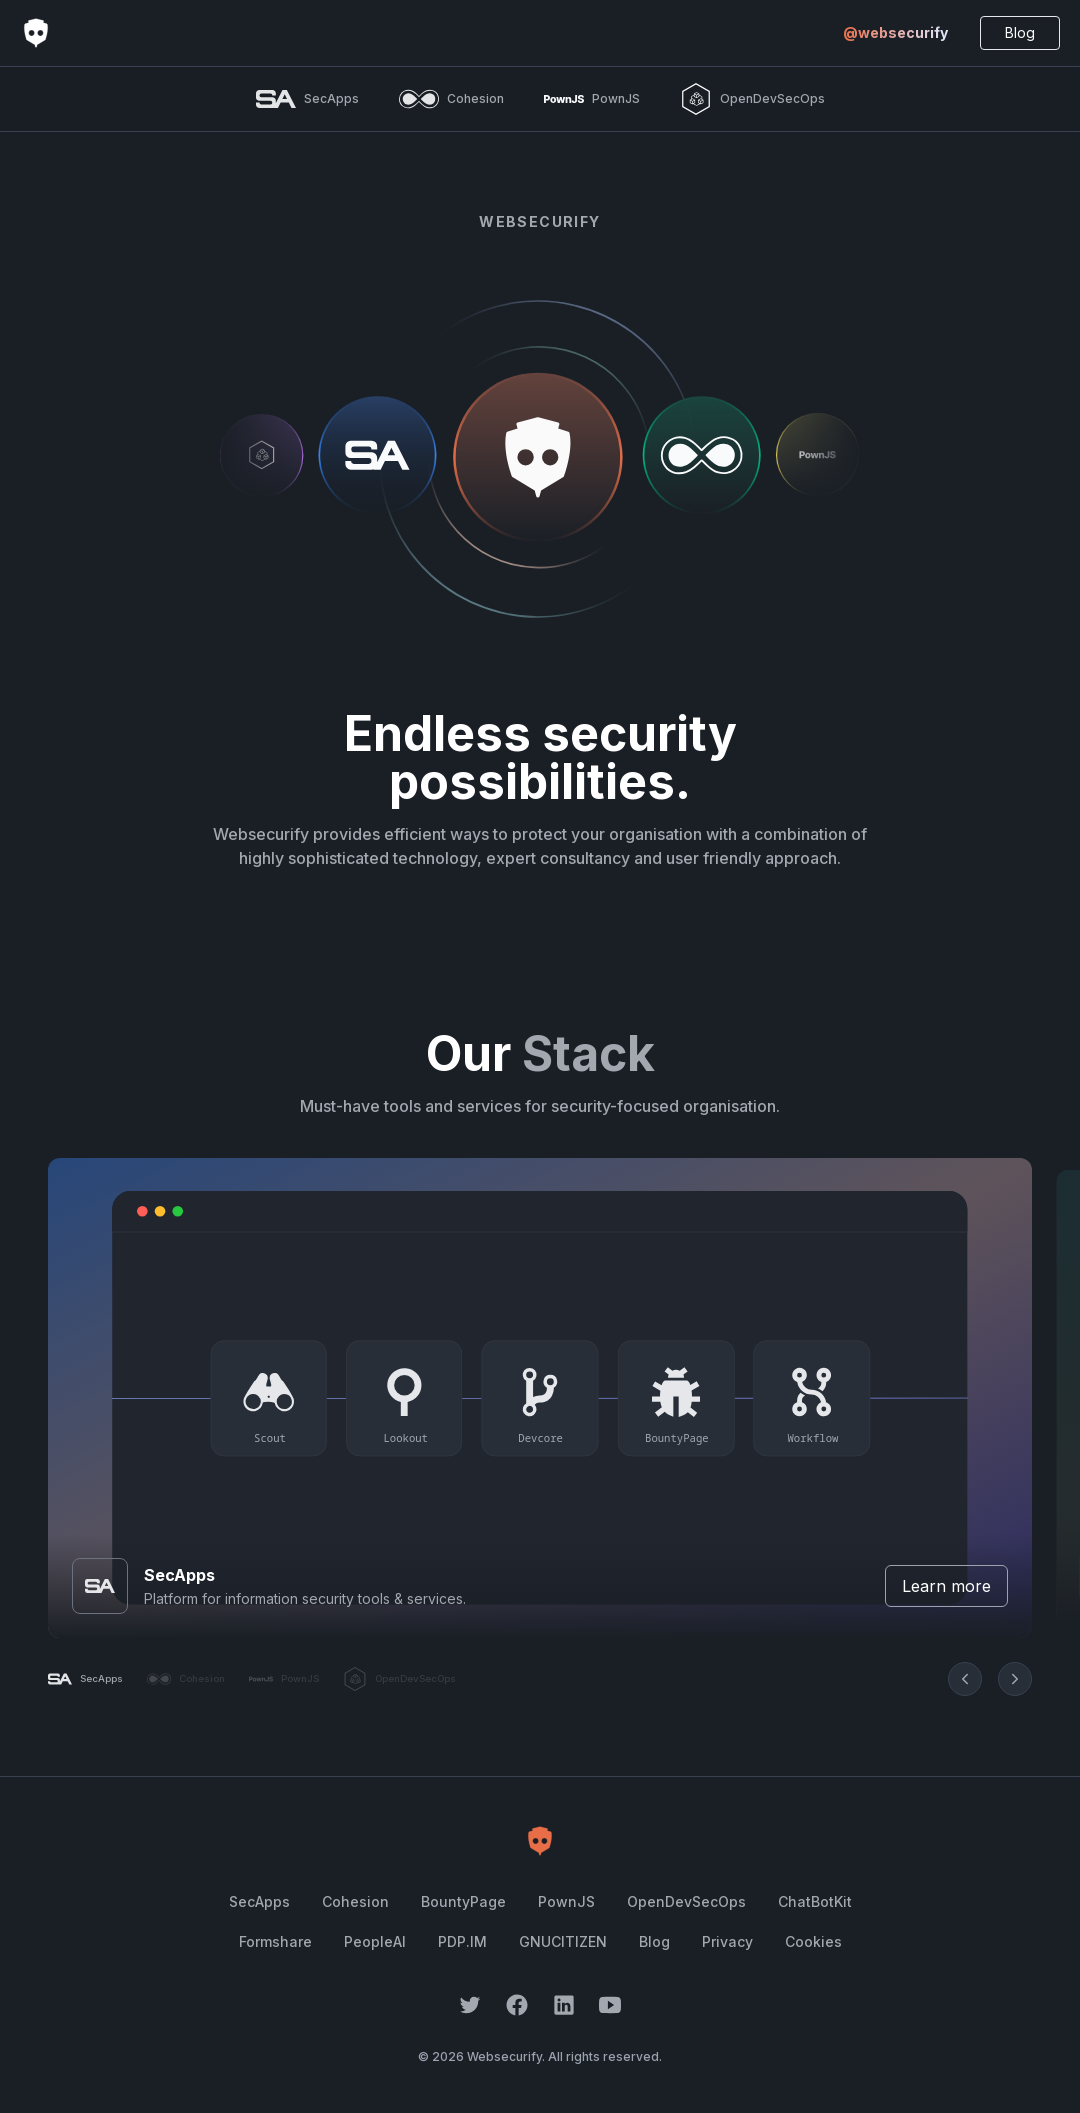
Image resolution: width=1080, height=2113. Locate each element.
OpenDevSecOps (686, 1901)
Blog (1020, 32)
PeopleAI (375, 1941)
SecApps (259, 1901)
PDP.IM (462, 1941)
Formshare (275, 1941)
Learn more (946, 1586)
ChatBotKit (815, 1901)
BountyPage (463, 1901)
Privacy (727, 1941)
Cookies (813, 1941)
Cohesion (355, 1901)
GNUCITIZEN (563, 1941)
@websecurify (895, 32)
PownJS (566, 1901)
